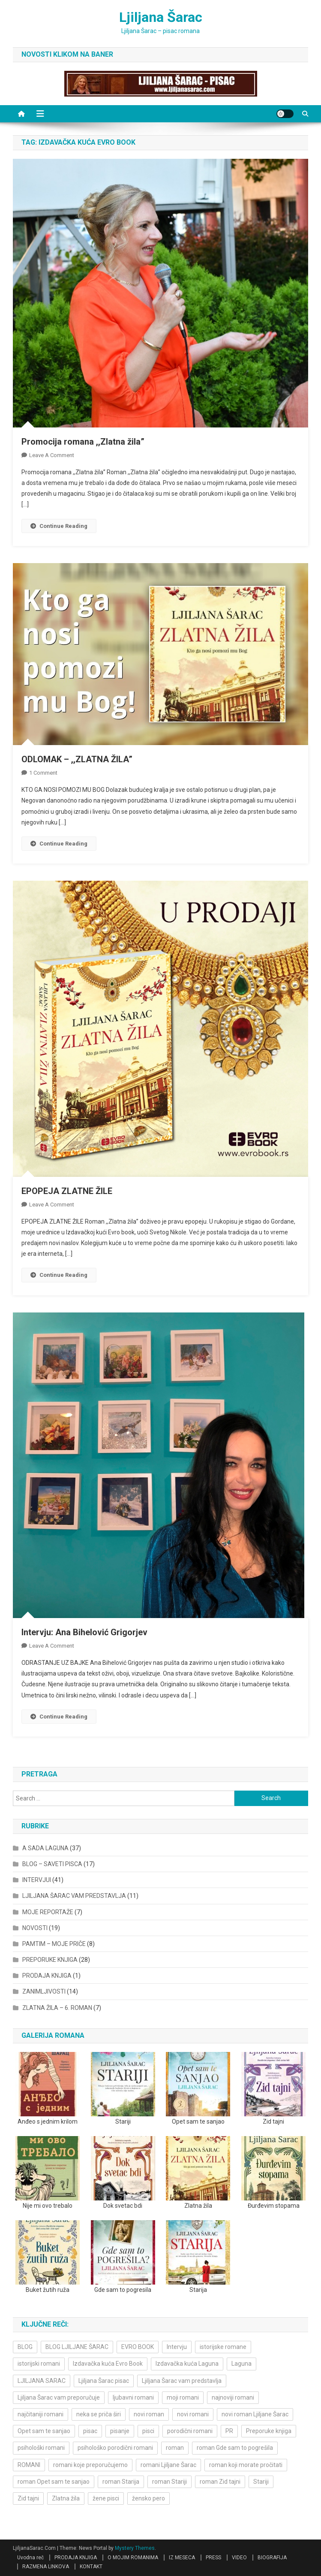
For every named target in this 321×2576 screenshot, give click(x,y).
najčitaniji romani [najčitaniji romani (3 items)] (40, 2414)
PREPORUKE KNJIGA (50, 1959)
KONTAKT (91, 2567)
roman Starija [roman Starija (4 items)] (120, 2481)
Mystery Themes (135, 2548)
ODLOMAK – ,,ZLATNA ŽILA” (76, 759)
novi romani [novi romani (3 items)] (193, 2414)
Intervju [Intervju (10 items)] (177, 2346)
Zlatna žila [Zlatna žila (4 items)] (66, 2498)
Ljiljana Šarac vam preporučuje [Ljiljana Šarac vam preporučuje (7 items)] (59, 2397)
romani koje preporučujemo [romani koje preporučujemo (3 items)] (90, 2464)
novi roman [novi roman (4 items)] (149, 2414)
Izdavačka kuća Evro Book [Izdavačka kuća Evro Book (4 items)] (108, 2363)
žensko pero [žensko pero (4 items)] (148, 2498)
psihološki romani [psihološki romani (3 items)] (41, 2447)
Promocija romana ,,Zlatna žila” (82, 441)
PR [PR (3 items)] (229, 2431)
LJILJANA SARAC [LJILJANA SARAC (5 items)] (42, 2380)
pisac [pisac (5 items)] (90, 2431)
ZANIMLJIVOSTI (44, 1991)
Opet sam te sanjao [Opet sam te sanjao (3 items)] (44, 2431)
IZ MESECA (182, 2558)
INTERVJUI (36, 1879)
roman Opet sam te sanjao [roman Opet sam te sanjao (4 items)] (54, 2481)
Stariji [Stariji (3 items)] (261, 2481)
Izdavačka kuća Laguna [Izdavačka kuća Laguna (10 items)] (187, 2363)
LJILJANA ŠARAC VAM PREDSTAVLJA (74, 1895)
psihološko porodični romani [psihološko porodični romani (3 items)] (115, 2447)
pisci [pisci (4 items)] (148, 2431)
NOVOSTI (35, 1927)
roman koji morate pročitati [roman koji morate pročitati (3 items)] (245, 2464)
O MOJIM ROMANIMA (133, 2558)
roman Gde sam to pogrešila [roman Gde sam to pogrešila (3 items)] (235, 2447)
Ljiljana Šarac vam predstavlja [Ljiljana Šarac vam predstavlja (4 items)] (182, 2380)
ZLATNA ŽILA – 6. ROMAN (57, 2007)
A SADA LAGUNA (45, 1848)
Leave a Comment (51, 455)
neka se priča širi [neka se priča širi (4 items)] (98, 2414)
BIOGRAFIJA (272, 2558)
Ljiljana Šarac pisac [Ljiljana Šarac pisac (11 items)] (103, 2380)
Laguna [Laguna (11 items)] (241, 2363)
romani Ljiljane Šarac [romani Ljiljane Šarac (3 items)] (168, 2464)
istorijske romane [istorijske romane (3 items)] (223, 2346)
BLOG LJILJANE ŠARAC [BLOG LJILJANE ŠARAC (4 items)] (76, 2346)
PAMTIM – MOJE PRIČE (54, 1943)
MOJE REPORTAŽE (47, 1912)
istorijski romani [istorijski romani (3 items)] (39, 2363)
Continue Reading (58, 526)
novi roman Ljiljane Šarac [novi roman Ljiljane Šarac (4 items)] (255, 2414)
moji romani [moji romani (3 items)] (183, 2397)
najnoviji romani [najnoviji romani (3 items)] (233, 2397)
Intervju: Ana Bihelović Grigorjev (84, 1632)
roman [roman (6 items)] (175, 2447)
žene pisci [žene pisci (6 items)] (106, 2498)
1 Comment (43, 773)
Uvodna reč (30, 2558)
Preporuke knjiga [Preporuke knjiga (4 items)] (268, 2431)
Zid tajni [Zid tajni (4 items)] (28, 2498)
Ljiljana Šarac (160, 17)
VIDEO (239, 2558)
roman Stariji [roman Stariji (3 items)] (169, 2481)
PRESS (213, 2558)
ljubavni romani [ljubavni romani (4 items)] (133, 2397)
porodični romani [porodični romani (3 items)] (190, 2431)
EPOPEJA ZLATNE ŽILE (66, 1191)
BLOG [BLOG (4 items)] (25, 2346)
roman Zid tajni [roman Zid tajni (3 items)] (220, 2481)
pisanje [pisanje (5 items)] (119, 2431)
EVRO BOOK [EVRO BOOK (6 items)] (137, 2346)
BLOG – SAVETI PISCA (52, 1864)
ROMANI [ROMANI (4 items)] (29, 2464)
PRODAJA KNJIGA (47, 1975)
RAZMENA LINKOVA (45, 2567)
